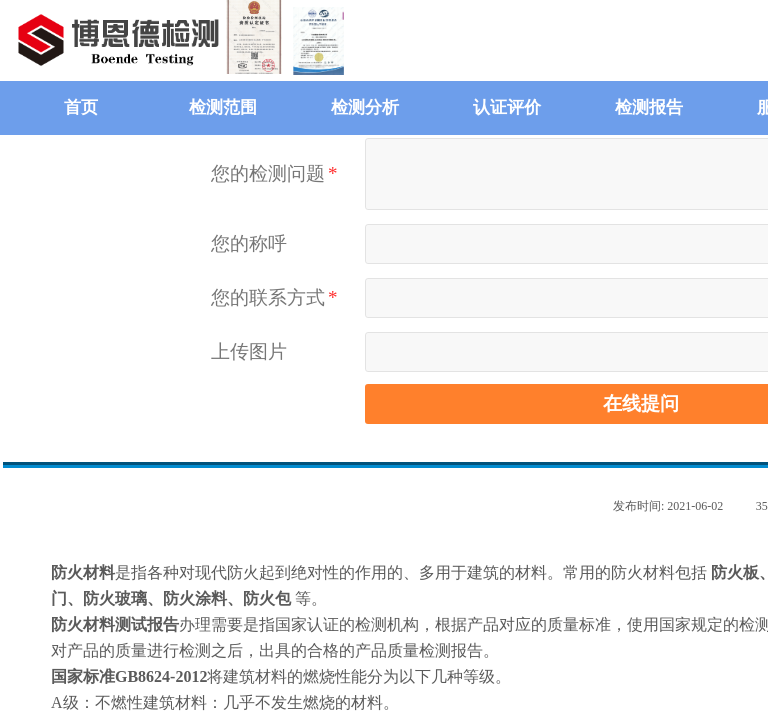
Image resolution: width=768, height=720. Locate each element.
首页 (81, 107)
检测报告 (649, 107)
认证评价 (507, 107)
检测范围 (223, 107)
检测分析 (365, 107)
